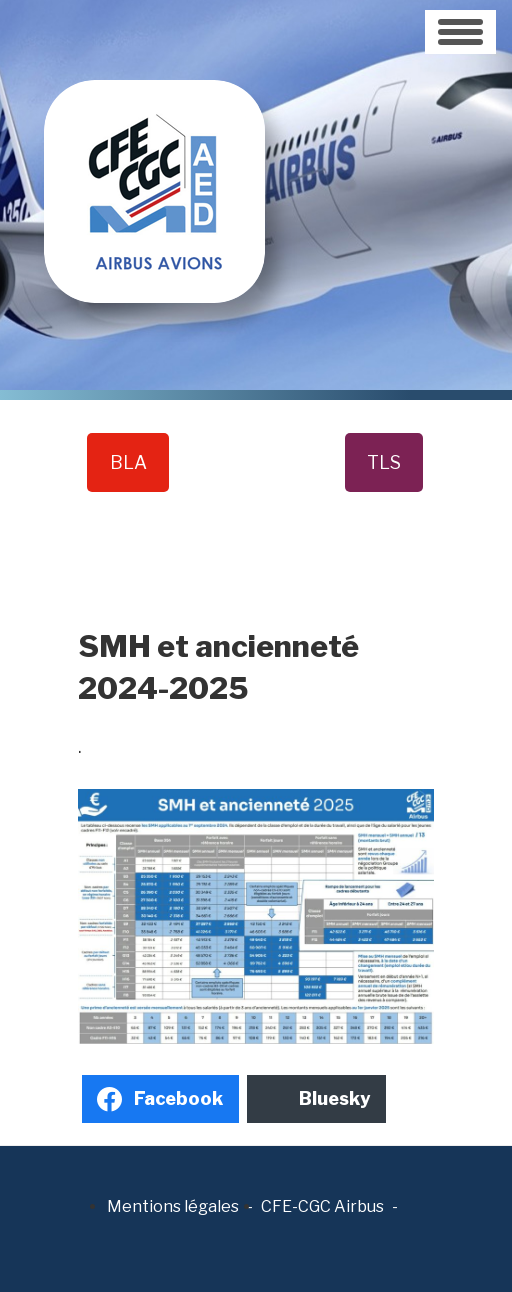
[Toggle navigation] (460, 32)
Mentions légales (173, 1206)
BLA (128, 462)
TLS (384, 462)
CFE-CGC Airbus (322, 1206)
